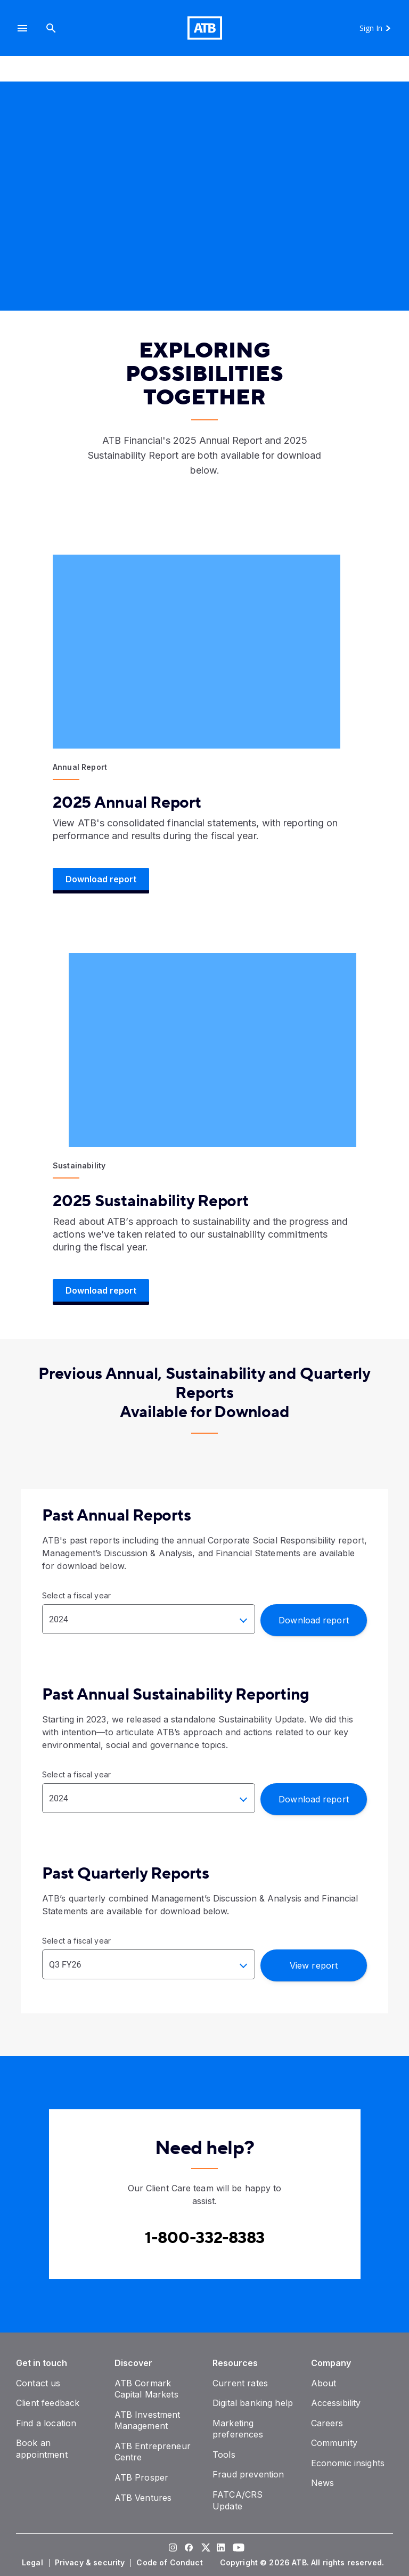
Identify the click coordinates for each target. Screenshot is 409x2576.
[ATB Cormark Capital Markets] (146, 2389)
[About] (324, 2383)
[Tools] (223, 2454)
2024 (58, 1619)
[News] (322, 2482)
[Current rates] (240, 2383)
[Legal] (33, 2562)
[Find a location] (46, 2423)
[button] (22, 28)
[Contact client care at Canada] (205, 2238)
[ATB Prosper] (141, 2477)
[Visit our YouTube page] (236, 2548)
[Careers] (327, 2423)
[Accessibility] (336, 2403)
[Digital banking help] (252, 2403)
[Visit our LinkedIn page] (220, 2548)
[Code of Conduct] (170, 2562)
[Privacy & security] (91, 2562)
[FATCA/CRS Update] (237, 2500)
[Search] (51, 28)
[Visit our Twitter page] (204, 2548)
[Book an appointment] (42, 2448)
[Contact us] (38, 2383)
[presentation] (204, 204)
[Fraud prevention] (248, 2474)
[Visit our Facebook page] (189, 2548)
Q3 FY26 (65, 1965)
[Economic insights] (348, 2463)
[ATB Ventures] (143, 2497)
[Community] (334, 2442)
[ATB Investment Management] (147, 2420)
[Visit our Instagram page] (173, 2548)
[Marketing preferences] (237, 2429)
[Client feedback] (47, 2403)
